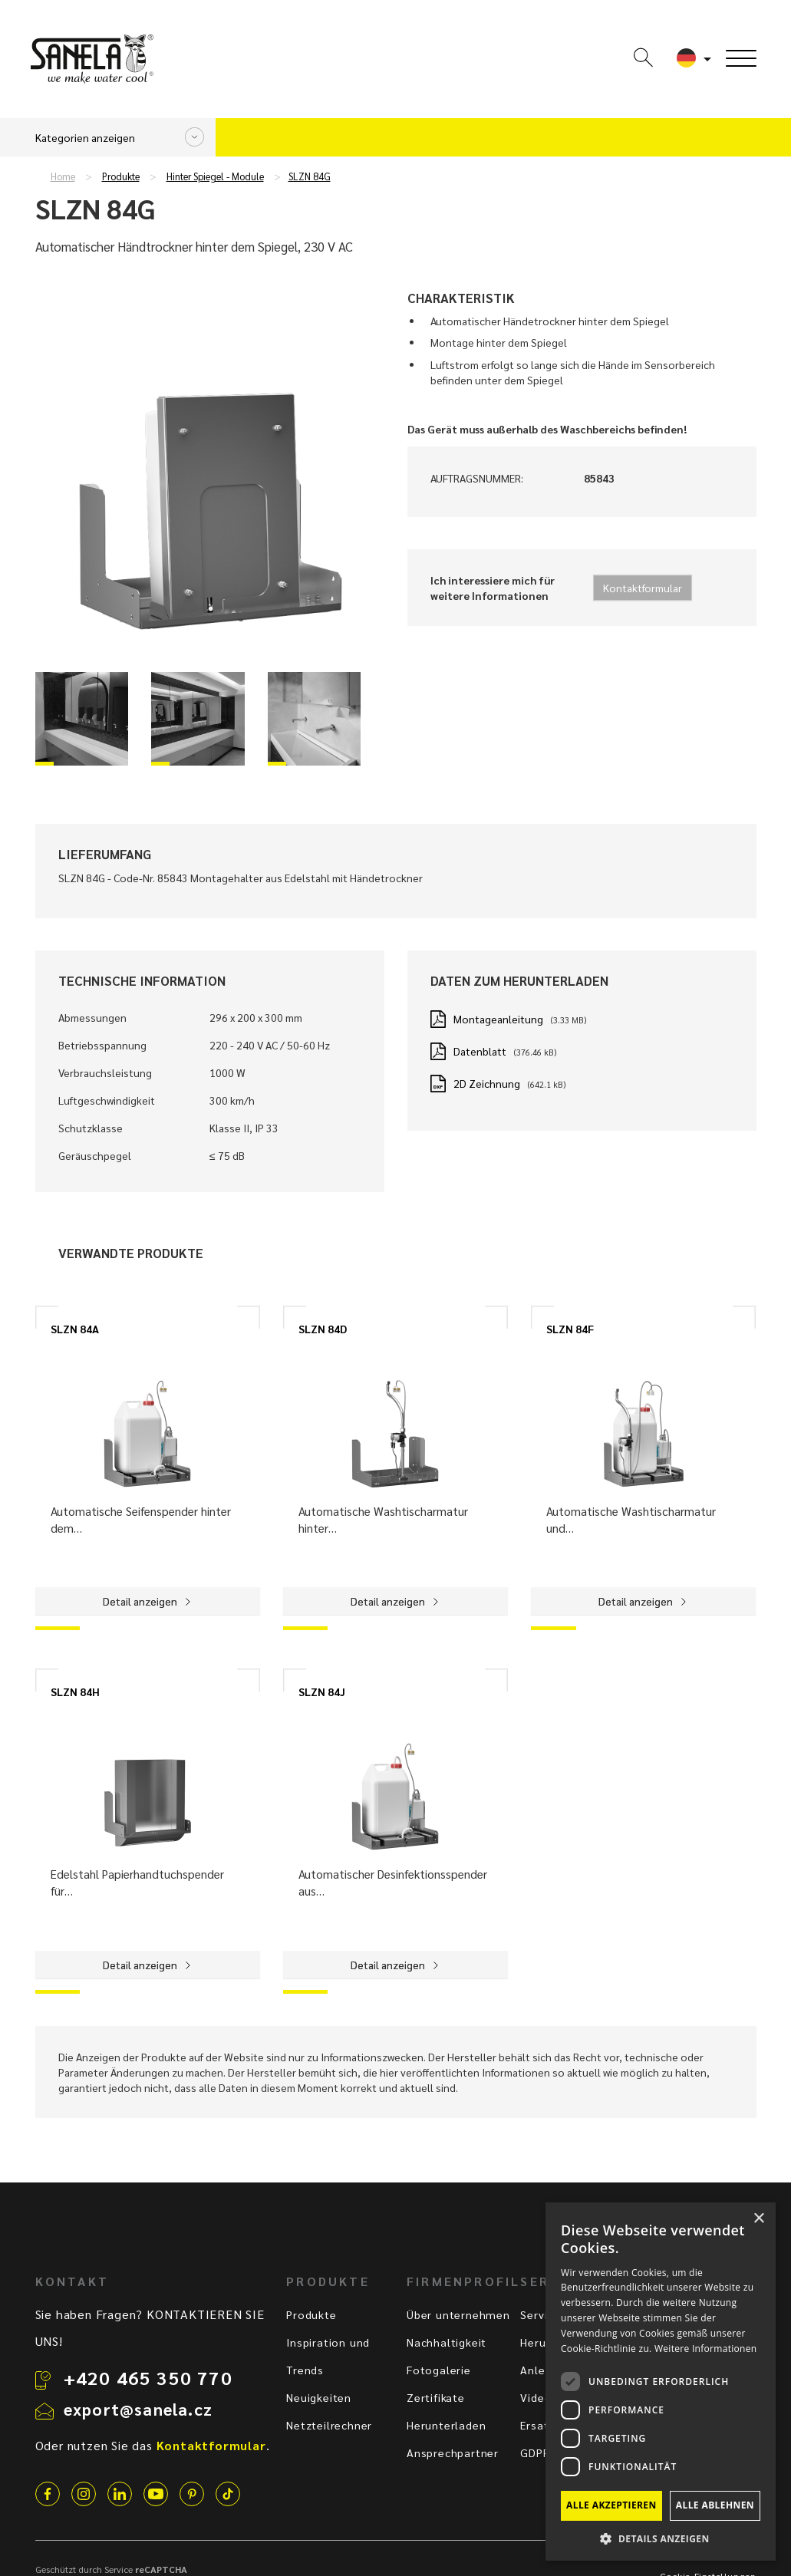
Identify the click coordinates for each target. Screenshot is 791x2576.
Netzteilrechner (329, 2425)
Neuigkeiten (318, 2397)
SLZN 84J (321, 1691)
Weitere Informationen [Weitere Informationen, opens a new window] (705, 2348)
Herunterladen (446, 2425)
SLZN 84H (75, 1691)
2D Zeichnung (486, 1083)
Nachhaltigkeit (446, 2342)
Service (540, 2314)
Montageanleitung (498, 1019)
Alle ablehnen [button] (715, 2505)
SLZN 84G (309, 176)
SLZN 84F (570, 1329)
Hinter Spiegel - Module (215, 176)
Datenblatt (479, 1051)
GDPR (534, 2452)
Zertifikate (436, 2397)
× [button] (758, 2219)
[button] (660, 2538)
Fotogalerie (439, 2370)
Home (63, 176)
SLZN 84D (322, 1329)
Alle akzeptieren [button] (611, 2505)
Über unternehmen (458, 2314)
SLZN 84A (75, 1329)
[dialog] (660, 2381)
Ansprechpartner (453, 2452)
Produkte (121, 176)
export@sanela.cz (138, 2409)
